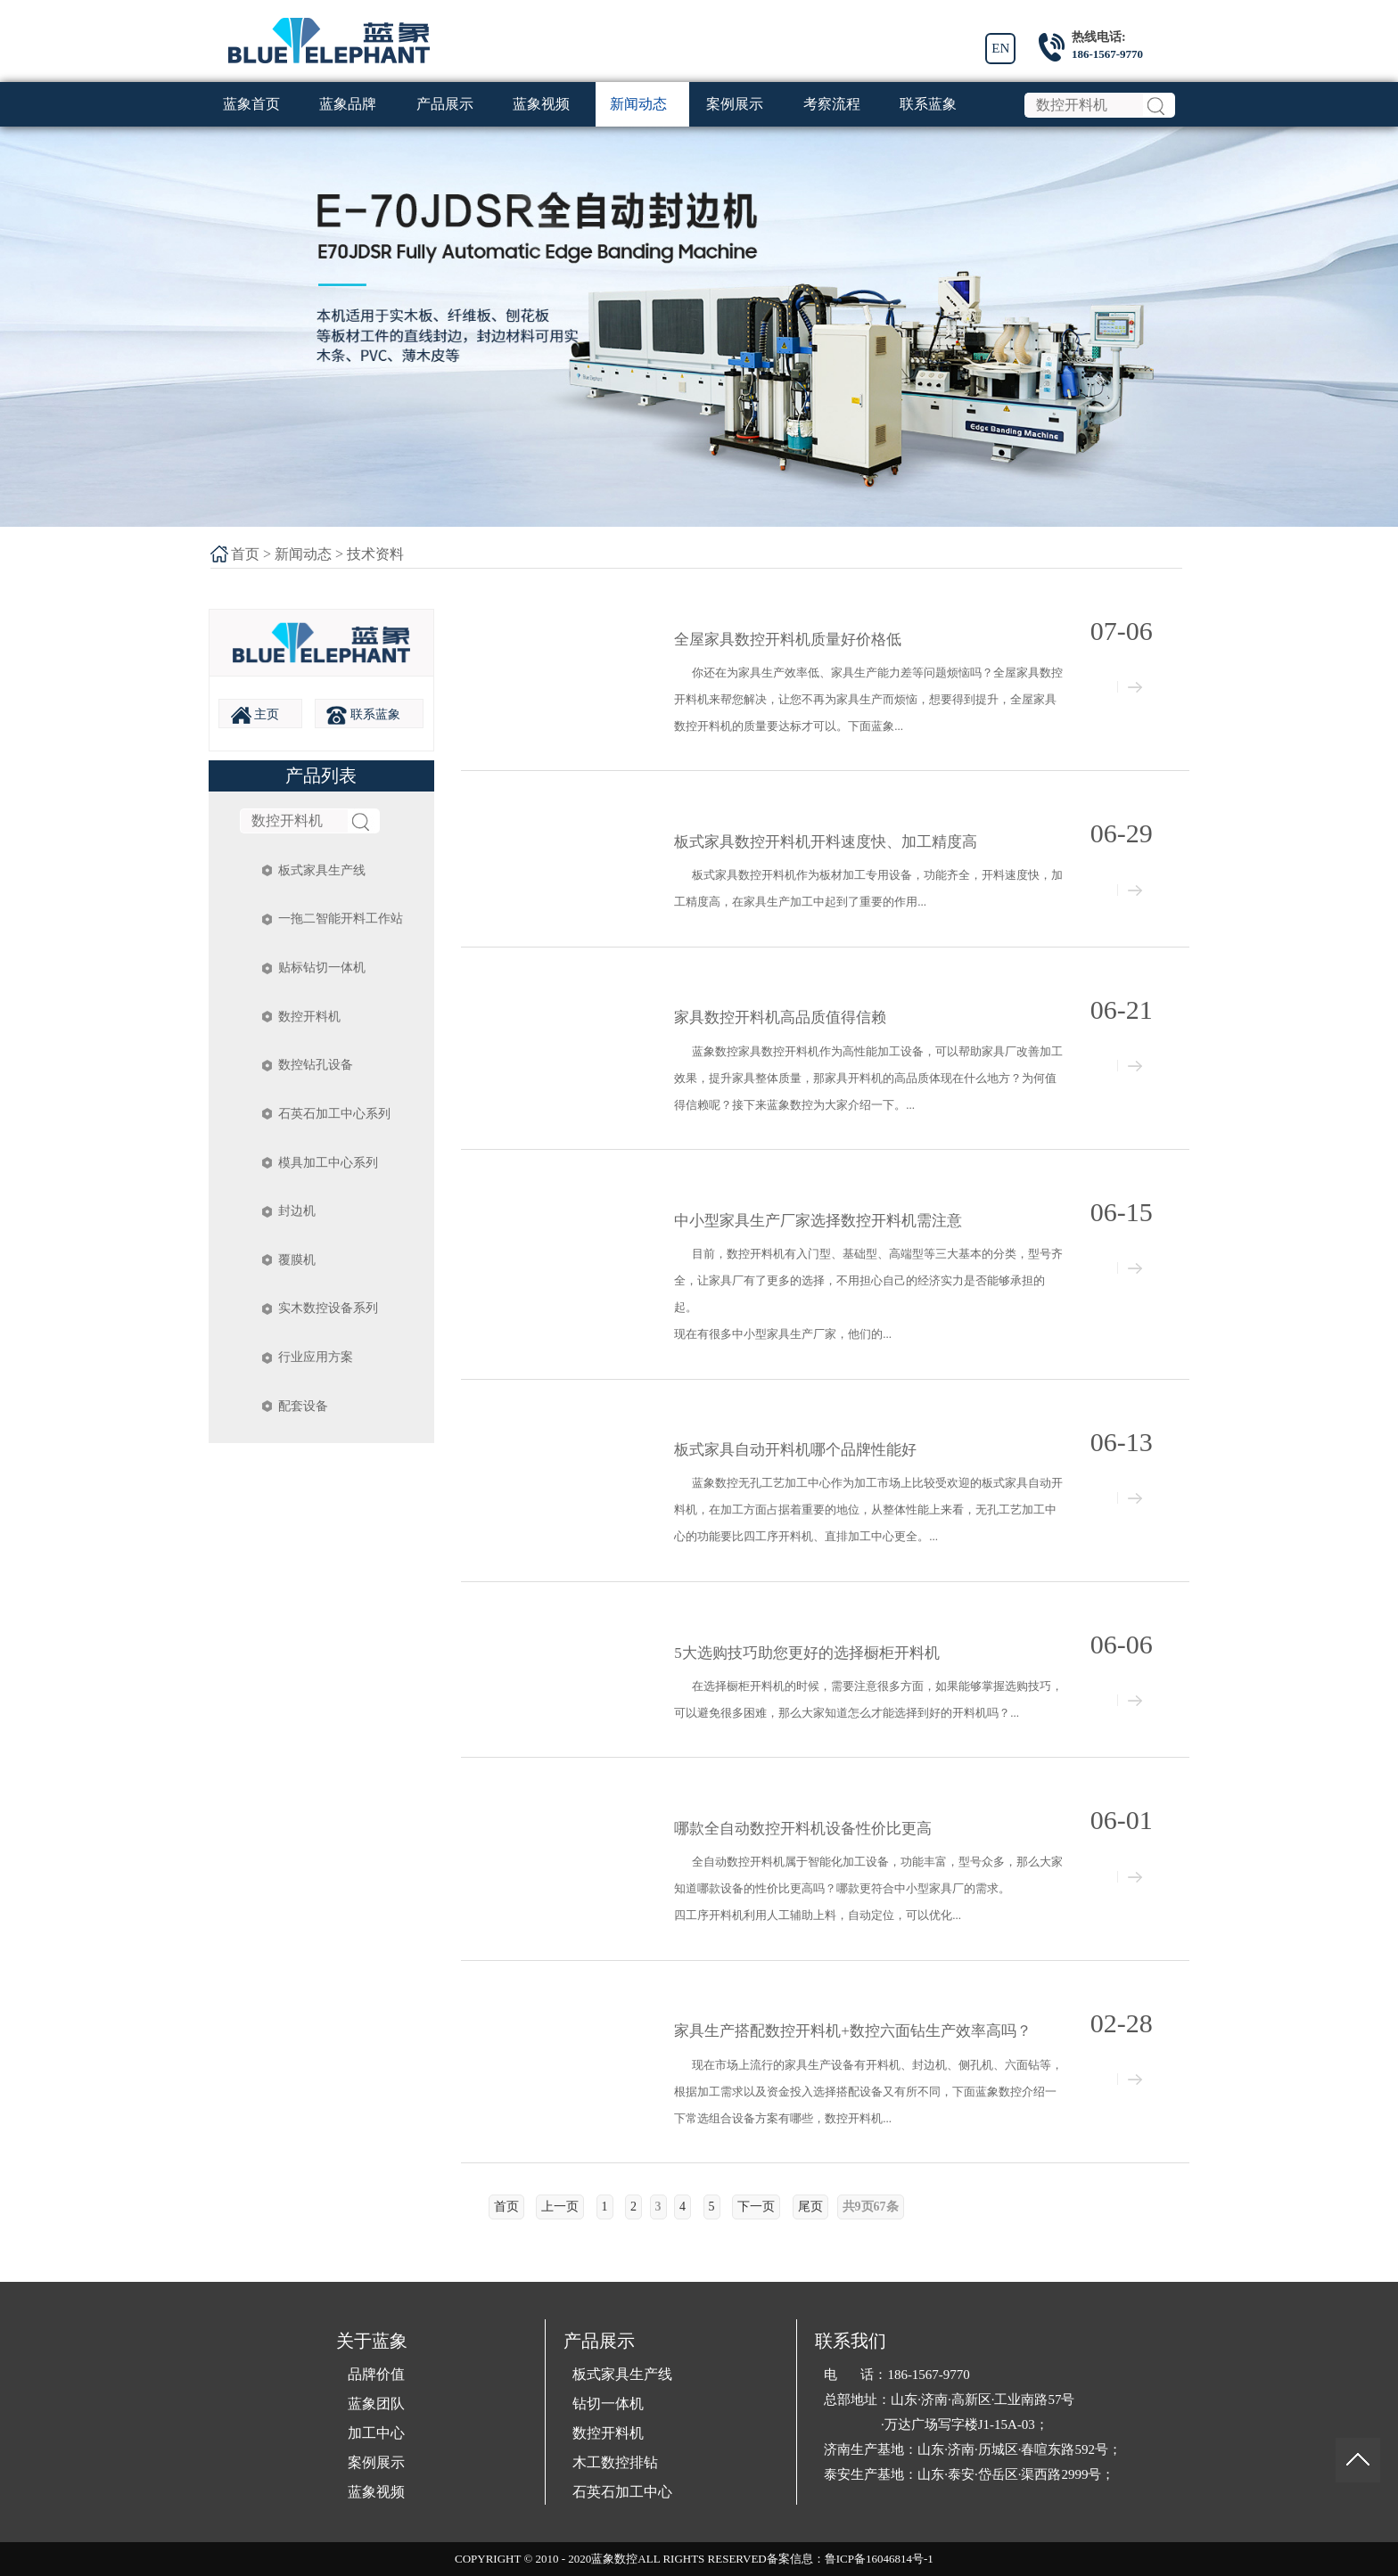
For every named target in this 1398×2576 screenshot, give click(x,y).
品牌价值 (376, 2374)
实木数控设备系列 (328, 1308)
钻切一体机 (608, 2403)
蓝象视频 (376, 2491)
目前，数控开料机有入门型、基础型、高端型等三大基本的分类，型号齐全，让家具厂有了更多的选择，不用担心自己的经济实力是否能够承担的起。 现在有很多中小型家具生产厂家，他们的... (868, 1294)
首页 (245, 554)
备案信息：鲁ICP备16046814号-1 (850, 2558)
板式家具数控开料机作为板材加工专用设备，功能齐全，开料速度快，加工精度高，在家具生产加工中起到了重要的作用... (868, 888)
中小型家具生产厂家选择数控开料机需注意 (818, 1220)
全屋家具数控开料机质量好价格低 (787, 639)
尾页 (810, 2206)
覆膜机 (297, 1260)
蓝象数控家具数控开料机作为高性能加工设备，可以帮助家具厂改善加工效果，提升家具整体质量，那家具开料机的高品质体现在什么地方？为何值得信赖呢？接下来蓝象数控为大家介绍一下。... (868, 1078)
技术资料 (375, 554)
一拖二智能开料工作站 (340, 918)
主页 (255, 715)
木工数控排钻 (615, 2462)
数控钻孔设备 (315, 1064)
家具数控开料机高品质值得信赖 (780, 1017)
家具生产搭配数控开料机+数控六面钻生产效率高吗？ (853, 2030)
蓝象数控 (614, 2558)
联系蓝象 (363, 715)
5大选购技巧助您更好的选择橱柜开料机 (807, 1653)
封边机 (297, 1211)
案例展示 (376, 2462)
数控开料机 (309, 1016)
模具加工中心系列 (328, 1162)
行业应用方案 (315, 1357)
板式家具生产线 (322, 870)
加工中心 (376, 2433)
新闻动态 (303, 554)
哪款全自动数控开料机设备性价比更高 (803, 1828)
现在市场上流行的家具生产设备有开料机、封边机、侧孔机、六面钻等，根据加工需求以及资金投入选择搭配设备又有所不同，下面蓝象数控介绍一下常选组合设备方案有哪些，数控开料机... (868, 2091)
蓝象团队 (376, 2403)
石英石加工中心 (622, 2491)
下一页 (756, 2206)
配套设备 (303, 1406)
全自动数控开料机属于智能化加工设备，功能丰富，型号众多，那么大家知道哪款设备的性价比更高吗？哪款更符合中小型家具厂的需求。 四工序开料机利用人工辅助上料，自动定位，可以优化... (868, 1888)
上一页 (560, 2206)
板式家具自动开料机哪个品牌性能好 (795, 1449)
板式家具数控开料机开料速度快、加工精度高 (825, 841)
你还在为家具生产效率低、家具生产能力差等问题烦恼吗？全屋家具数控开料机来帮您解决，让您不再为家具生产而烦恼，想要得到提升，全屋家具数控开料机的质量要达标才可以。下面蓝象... (868, 699)
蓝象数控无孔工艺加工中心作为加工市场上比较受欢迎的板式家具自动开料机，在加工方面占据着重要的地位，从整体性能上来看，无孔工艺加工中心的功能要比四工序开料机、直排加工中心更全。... (868, 1509)
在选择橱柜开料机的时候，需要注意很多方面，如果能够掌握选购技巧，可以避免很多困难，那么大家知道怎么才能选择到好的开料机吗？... (868, 1699)
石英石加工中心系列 (334, 1113)
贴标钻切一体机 (322, 967)
